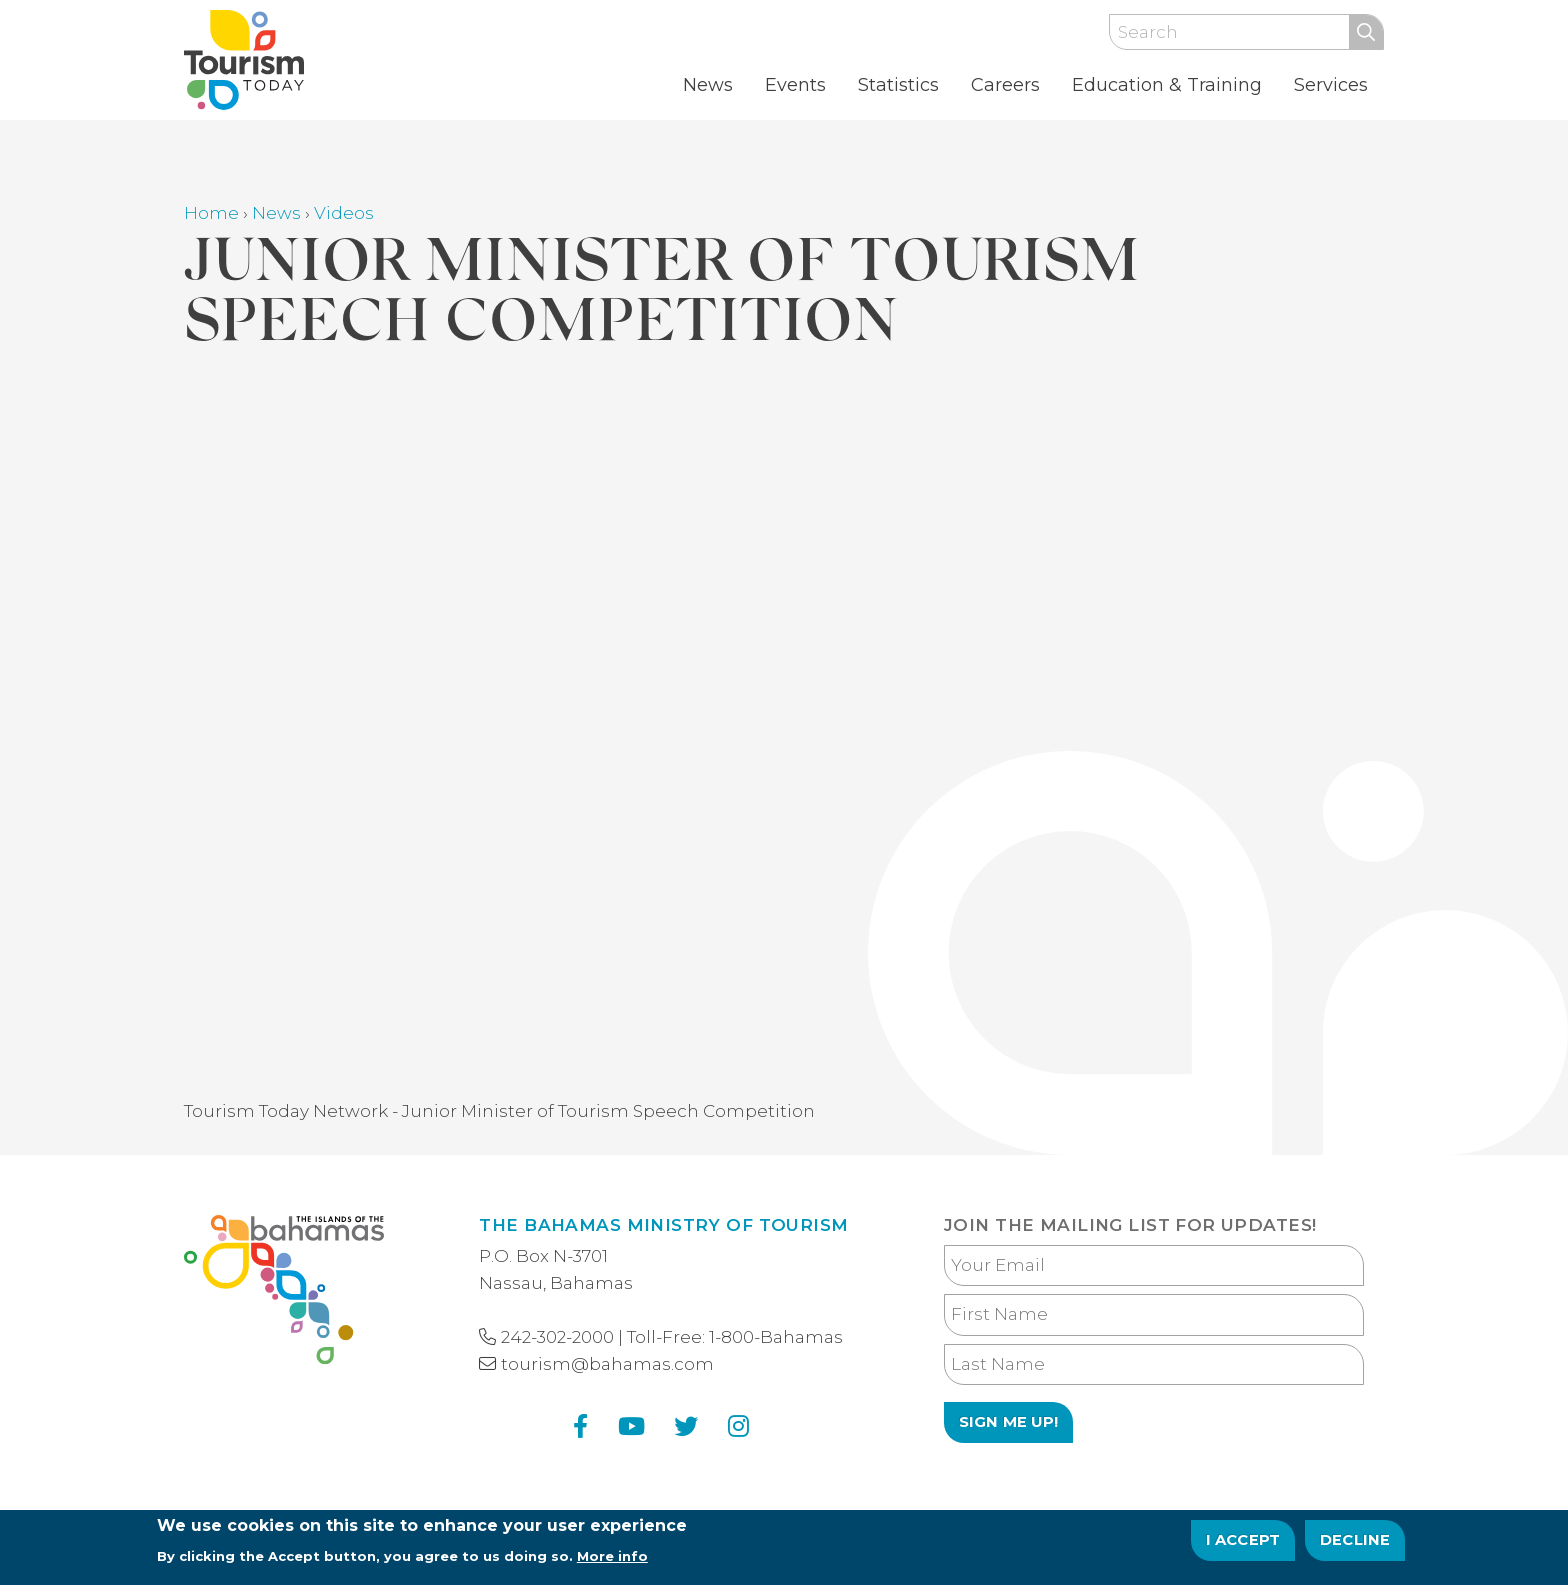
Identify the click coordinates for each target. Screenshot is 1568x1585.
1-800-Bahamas (776, 1337)
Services (1331, 85)
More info (612, 1556)
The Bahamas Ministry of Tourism (663, 1225)
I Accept (1243, 1540)
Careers (1005, 85)
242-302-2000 (557, 1337)
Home (211, 213)
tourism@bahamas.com (607, 1364)
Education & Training (1167, 85)
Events (795, 85)
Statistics (898, 85)
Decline (1355, 1540)
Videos (344, 213)
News (708, 85)
